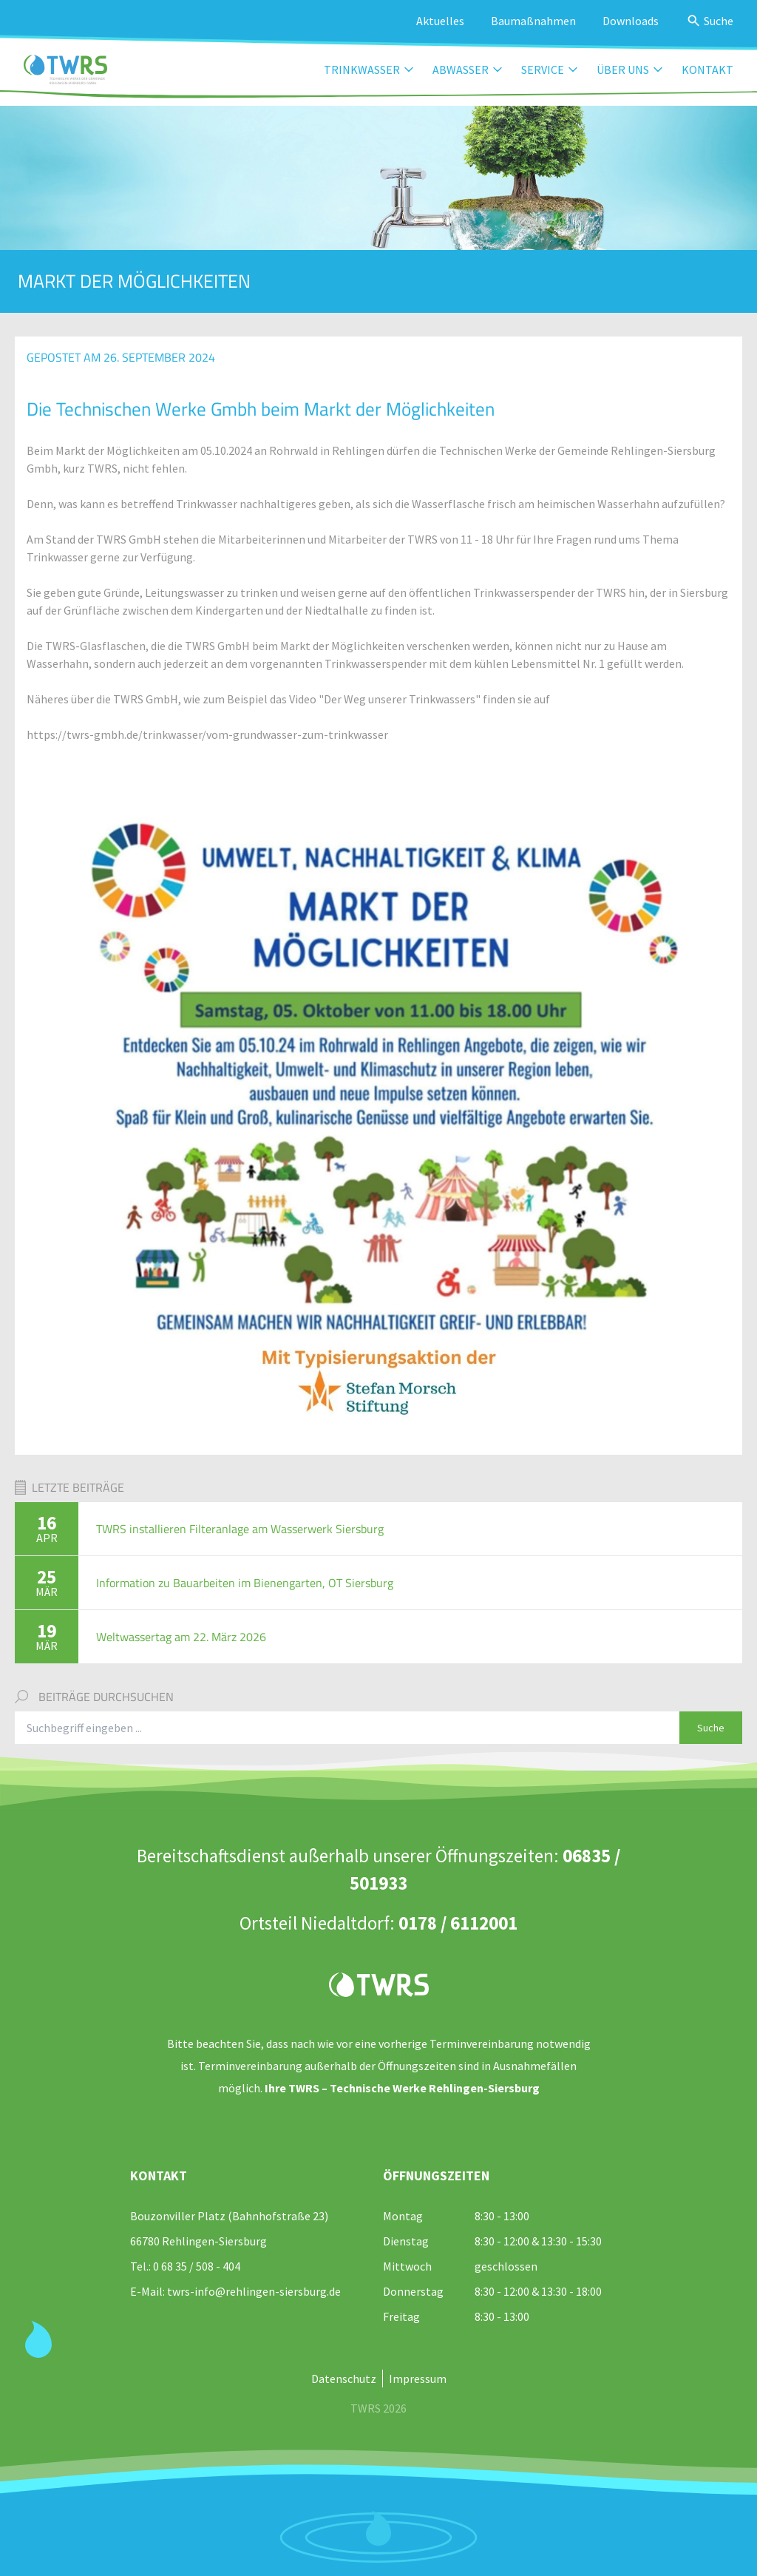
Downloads (630, 20)
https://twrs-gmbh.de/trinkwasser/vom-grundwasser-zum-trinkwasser (207, 734)
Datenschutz (343, 2378)
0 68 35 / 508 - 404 (196, 2266)
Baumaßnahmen (533, 20)
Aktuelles (440, 20)
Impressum (418, 2378)
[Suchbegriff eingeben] (347, 1727)
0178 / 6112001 (457, 1923)
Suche (710, 1727)
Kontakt (707, 69)
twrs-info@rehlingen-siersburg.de (254, 2291)
